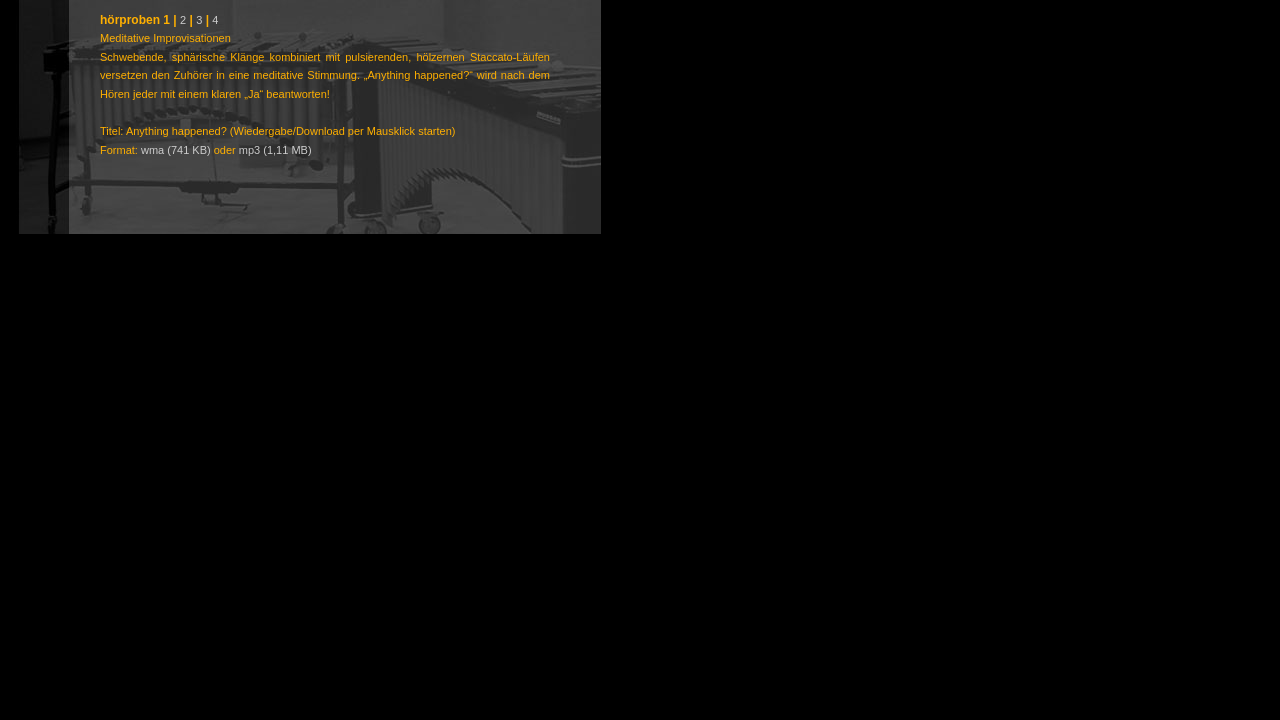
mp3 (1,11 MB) (275, 150)
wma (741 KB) (176, 150)
